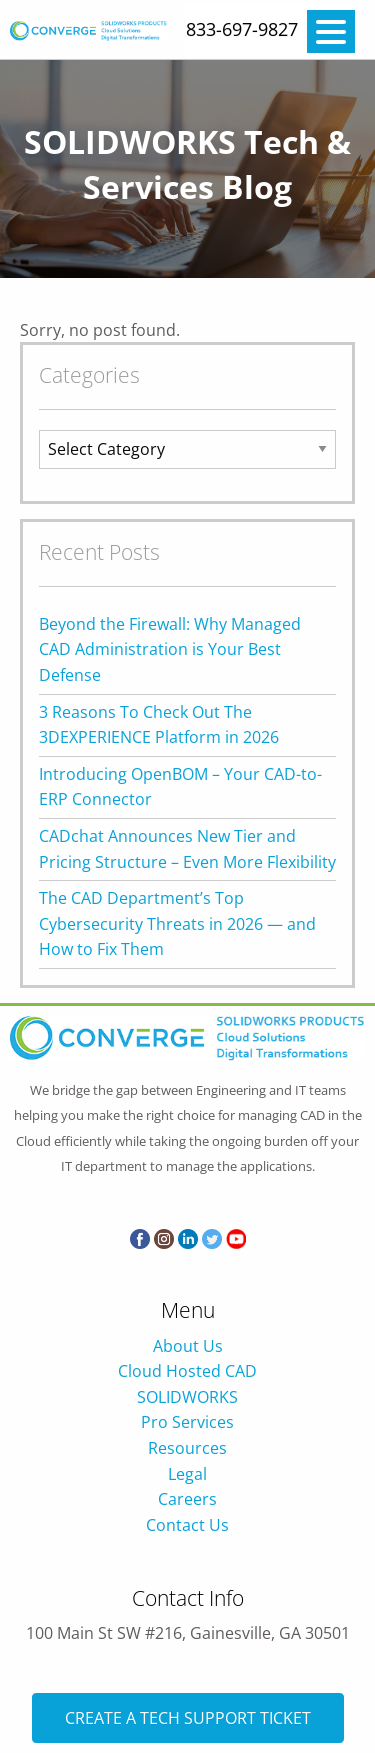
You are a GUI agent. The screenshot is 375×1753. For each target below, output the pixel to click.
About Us (188, 1346)
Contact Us (187, 1525)
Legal (187, 1474)
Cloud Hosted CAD (187, 1371)
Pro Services (187, 1422)
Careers (187, 1499)
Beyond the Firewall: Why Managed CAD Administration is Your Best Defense (170, 649)
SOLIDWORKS (187, 1397)
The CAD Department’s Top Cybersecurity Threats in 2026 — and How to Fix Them (177, 923)
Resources (187, 1448)
